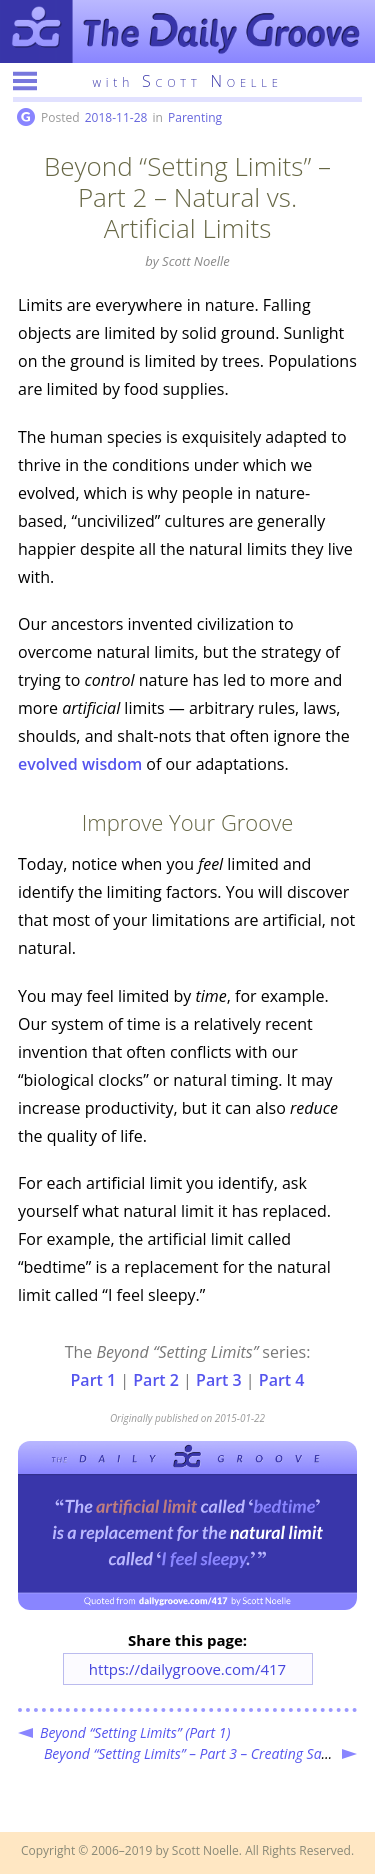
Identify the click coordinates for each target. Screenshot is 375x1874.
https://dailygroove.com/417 (187, 1669)
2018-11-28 (116, 117)
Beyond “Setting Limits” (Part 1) (135, 1732)
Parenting (195, 117)
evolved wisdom (80, 764)
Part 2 (156, 1380)
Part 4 (282, 1380)
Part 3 (219, 1380)
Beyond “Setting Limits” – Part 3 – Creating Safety (194, 1753)
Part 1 (94, 1380)
